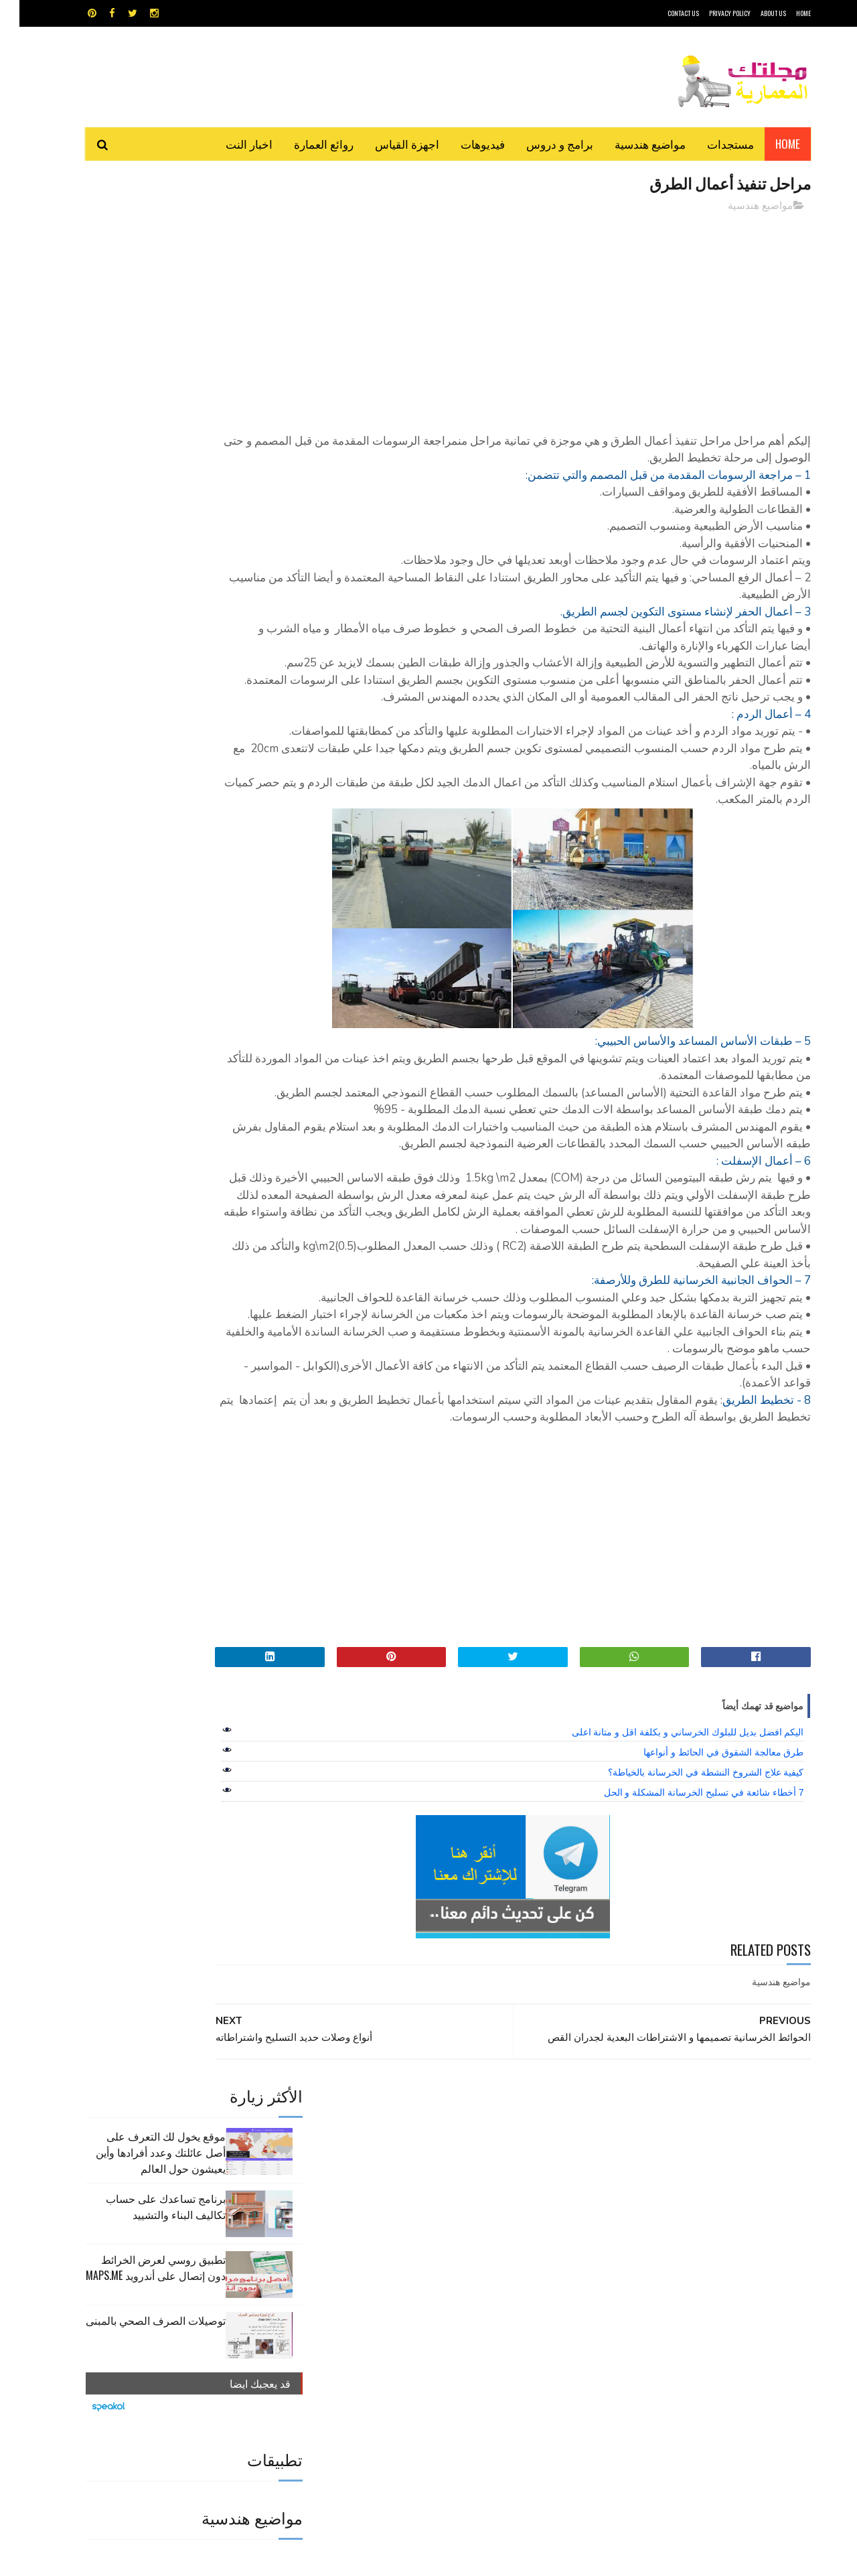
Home (768, 143)
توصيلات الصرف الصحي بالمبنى (136, 421)
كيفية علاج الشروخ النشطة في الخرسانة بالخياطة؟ (686, 1910)
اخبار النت (229, 143)
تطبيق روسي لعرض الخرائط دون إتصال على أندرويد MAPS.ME (136, 368)
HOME (784, 13)
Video (454, 2251)
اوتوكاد (528, 2275)
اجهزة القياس (388, 143)
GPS (530, 2251)
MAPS (494, 2251)
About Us (754, 13)
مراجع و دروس (377, 2298)
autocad (407, 2251)
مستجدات (711, 143)
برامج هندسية (480, 2275)
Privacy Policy (710, 13)
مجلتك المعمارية (716, 2559)
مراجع (425, 2298)
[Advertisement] (549, 318)
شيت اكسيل (470, 2298)
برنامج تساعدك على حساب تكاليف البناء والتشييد (146, 307)
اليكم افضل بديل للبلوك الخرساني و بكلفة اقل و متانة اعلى (668, 1870)
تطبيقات (430, 2275)
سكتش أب (521, 2298)
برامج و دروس (540, 143)
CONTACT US (664, 13)
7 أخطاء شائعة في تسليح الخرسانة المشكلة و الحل (685, 1930)
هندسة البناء (457, 2322)
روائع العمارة (304, 143)
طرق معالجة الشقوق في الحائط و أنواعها (704, 1890)
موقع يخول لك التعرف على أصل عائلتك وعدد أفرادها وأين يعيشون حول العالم (141, 253)
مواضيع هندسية (630, 143)
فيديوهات (463, 143)
